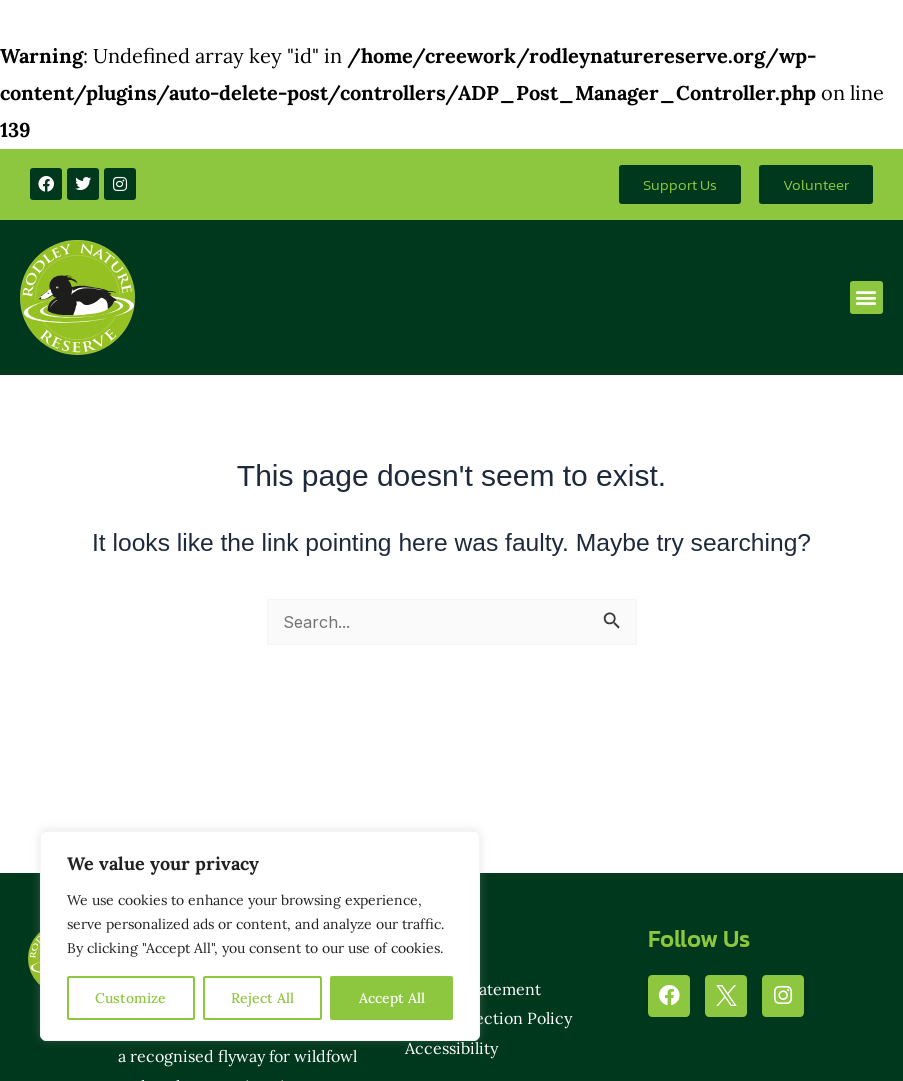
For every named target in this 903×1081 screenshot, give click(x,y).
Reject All (262, 998)
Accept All (392, 998)
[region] (260, 936)
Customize (130, 998)
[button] (866, 297)
